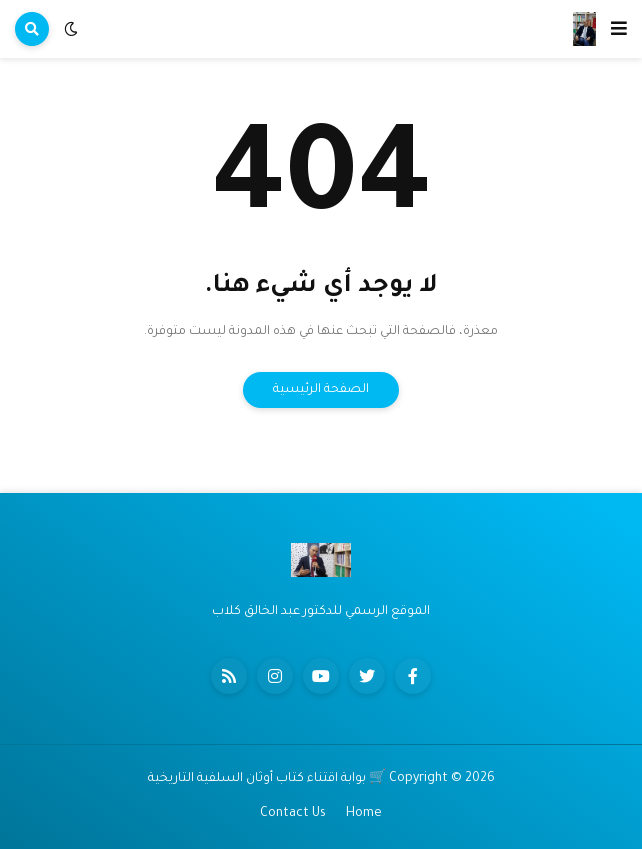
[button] (619, 29)
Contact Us (293, 814)
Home (364, 814)
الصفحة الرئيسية (321, 390)
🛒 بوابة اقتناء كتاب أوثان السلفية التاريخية (267, 779)
